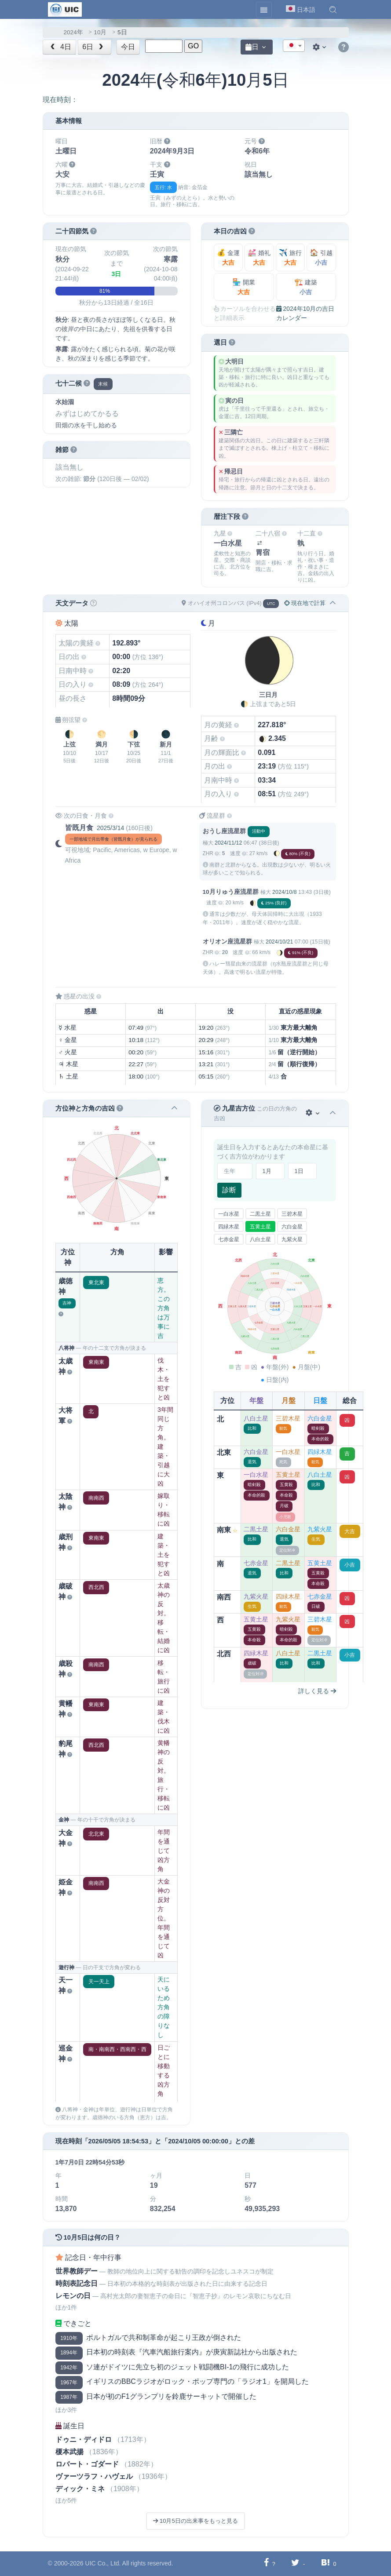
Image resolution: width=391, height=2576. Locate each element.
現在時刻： (60, 99)
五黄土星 (260, 1227)
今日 (128, 47)
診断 (229, 1190)
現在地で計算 (305, 603)
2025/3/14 (110, 827)
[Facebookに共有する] (266, 2563)
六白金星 (292, 1227)
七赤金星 (228, 1239)
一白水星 (228, 1214)
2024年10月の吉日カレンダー (305, 313)
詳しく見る (317, 1690)
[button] (332, 9)
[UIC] (65, 8)
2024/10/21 (279, 942)
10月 (100, 32)
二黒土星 (260, 1214)
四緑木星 (228, 1227)
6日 (93, 47)
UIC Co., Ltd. (103, 2563)
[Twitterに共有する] (295, 2563)
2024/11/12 (228, 843)
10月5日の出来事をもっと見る (195, 2521)
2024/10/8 (284, 892)
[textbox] (293, 46)
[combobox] (294, 46)
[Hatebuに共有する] (325, 2563)
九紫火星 (292, 1239)
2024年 (73, 32)
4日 (59, 47)
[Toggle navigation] (264, 10)
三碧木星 (292, 1214)
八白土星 (260, 1239)
